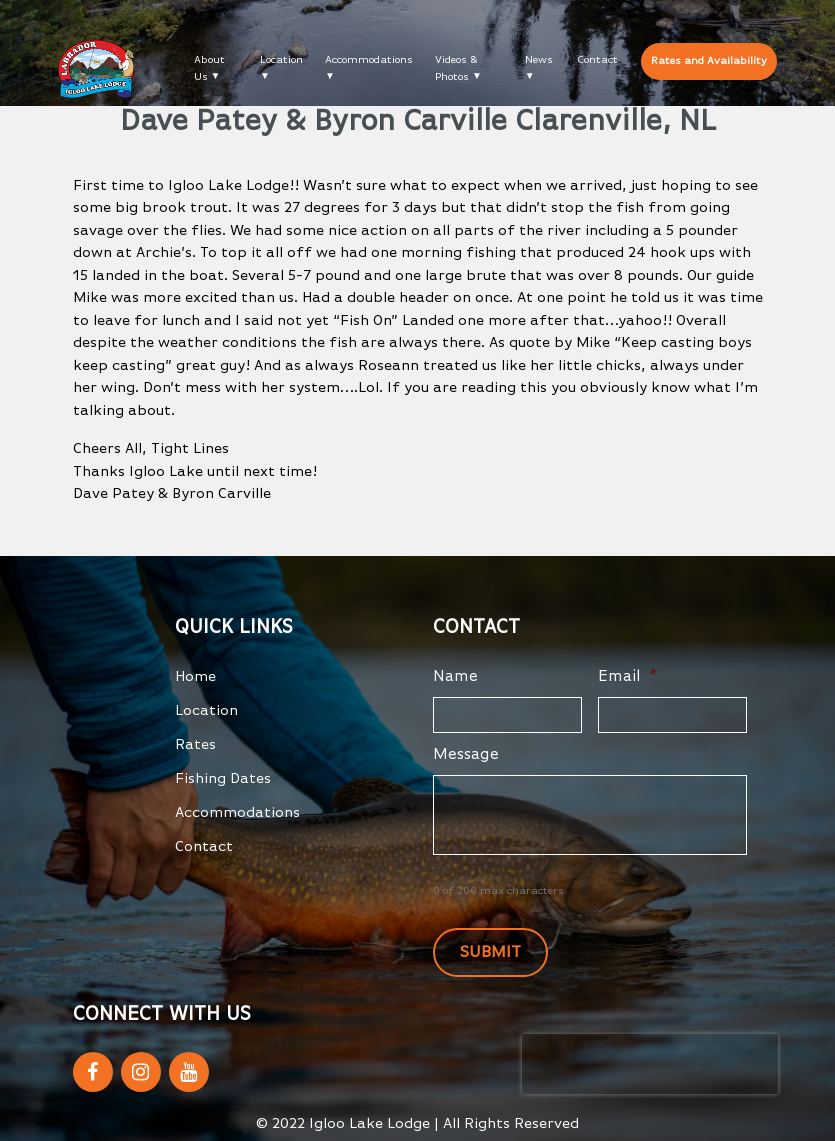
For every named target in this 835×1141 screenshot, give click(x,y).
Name (455, 677)
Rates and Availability (709, 60)
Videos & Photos (456, 68)
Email (628, 677)
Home (195, 676)
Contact (597, 59)
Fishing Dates (223, 778)
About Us (209, 68)
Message (466, 755)
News (539, 59)
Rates (195, 744)
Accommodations (369, 59)
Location (281, 59)
